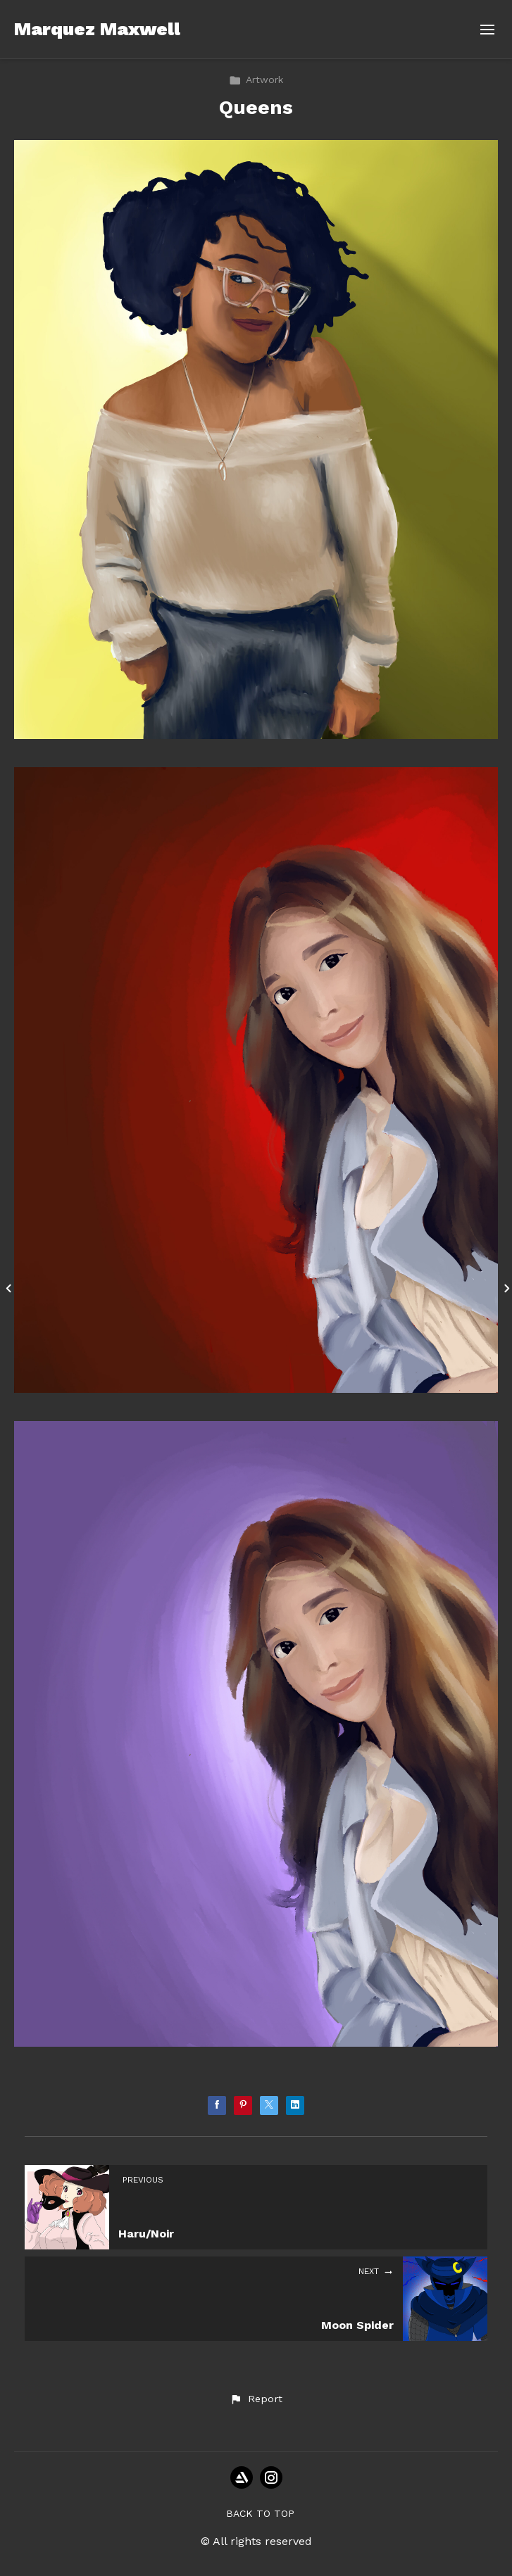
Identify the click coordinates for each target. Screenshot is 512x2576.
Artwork (256, 79)
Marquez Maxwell (97, 28)
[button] (255, 2399)
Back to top (260, 2513)
